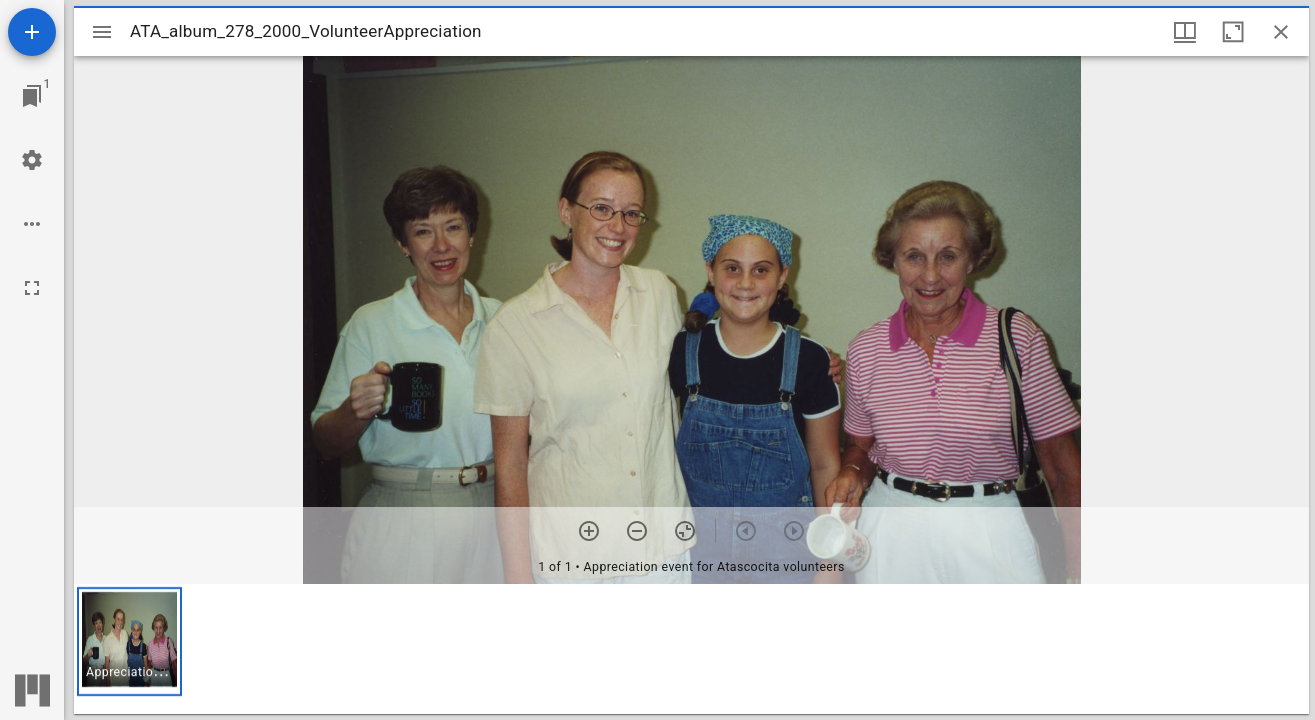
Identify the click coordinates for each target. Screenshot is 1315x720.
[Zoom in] (589, 531)
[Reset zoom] (685, 531)
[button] (129, 641)
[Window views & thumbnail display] (1185, 32)
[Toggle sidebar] (102, 32)
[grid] (691, 649)
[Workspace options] (32, 224)
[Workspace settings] (32, 160)
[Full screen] (32, 288)
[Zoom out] (637, 531)
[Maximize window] (1233, 32)
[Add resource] (32, 32)
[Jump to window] (32, 96)
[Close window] (1281, 32)
